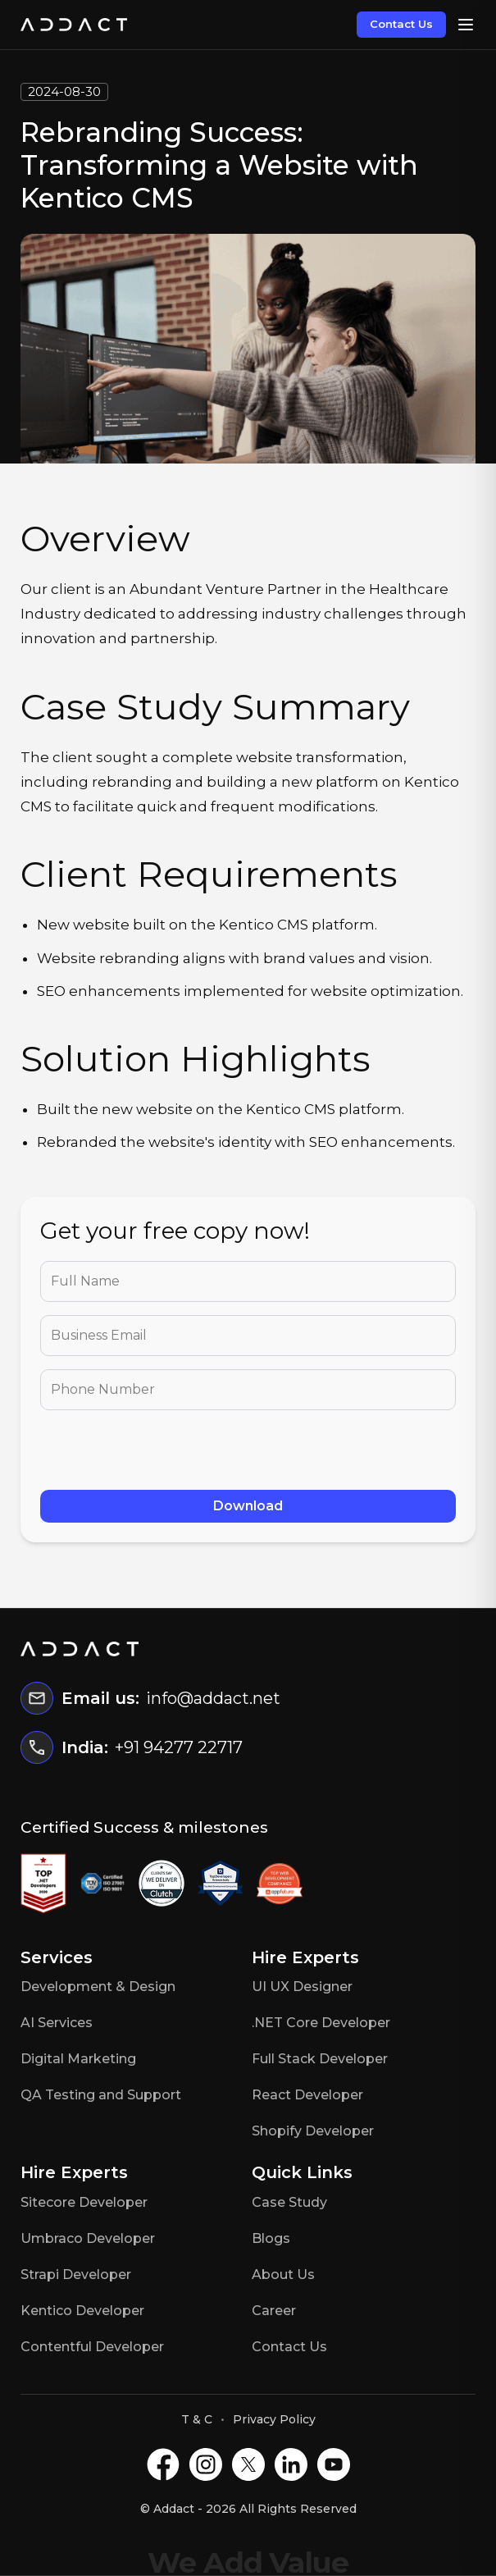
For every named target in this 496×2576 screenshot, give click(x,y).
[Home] (73, 24)
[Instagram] (205, 2464)
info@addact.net (213, 1698)
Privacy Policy (274, 2419)
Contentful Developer (92, 2346)
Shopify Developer (313, 2131)
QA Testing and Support (100, 2095)
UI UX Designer (302, 1986)
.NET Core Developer (321, 2022)
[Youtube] (333, 2464)
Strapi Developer (75, 2274)
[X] (248, 2464)
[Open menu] (466, 24)
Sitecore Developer (84, 2202)
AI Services (56, 2022)
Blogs (271, 2238)
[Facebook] (163, 2464)
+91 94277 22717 (179, 1747)
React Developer (307, 2095)
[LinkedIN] (291, 2464)
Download (248, 1506)
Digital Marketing (78, 2059)
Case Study (289, 2202)
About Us (283, 2274)
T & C (196, 2419)
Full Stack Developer (320, 2059)
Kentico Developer (82, 2310)
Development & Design (97, 1986)
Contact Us (401, 23)
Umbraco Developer (87, 2238)
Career (274, 2310)
